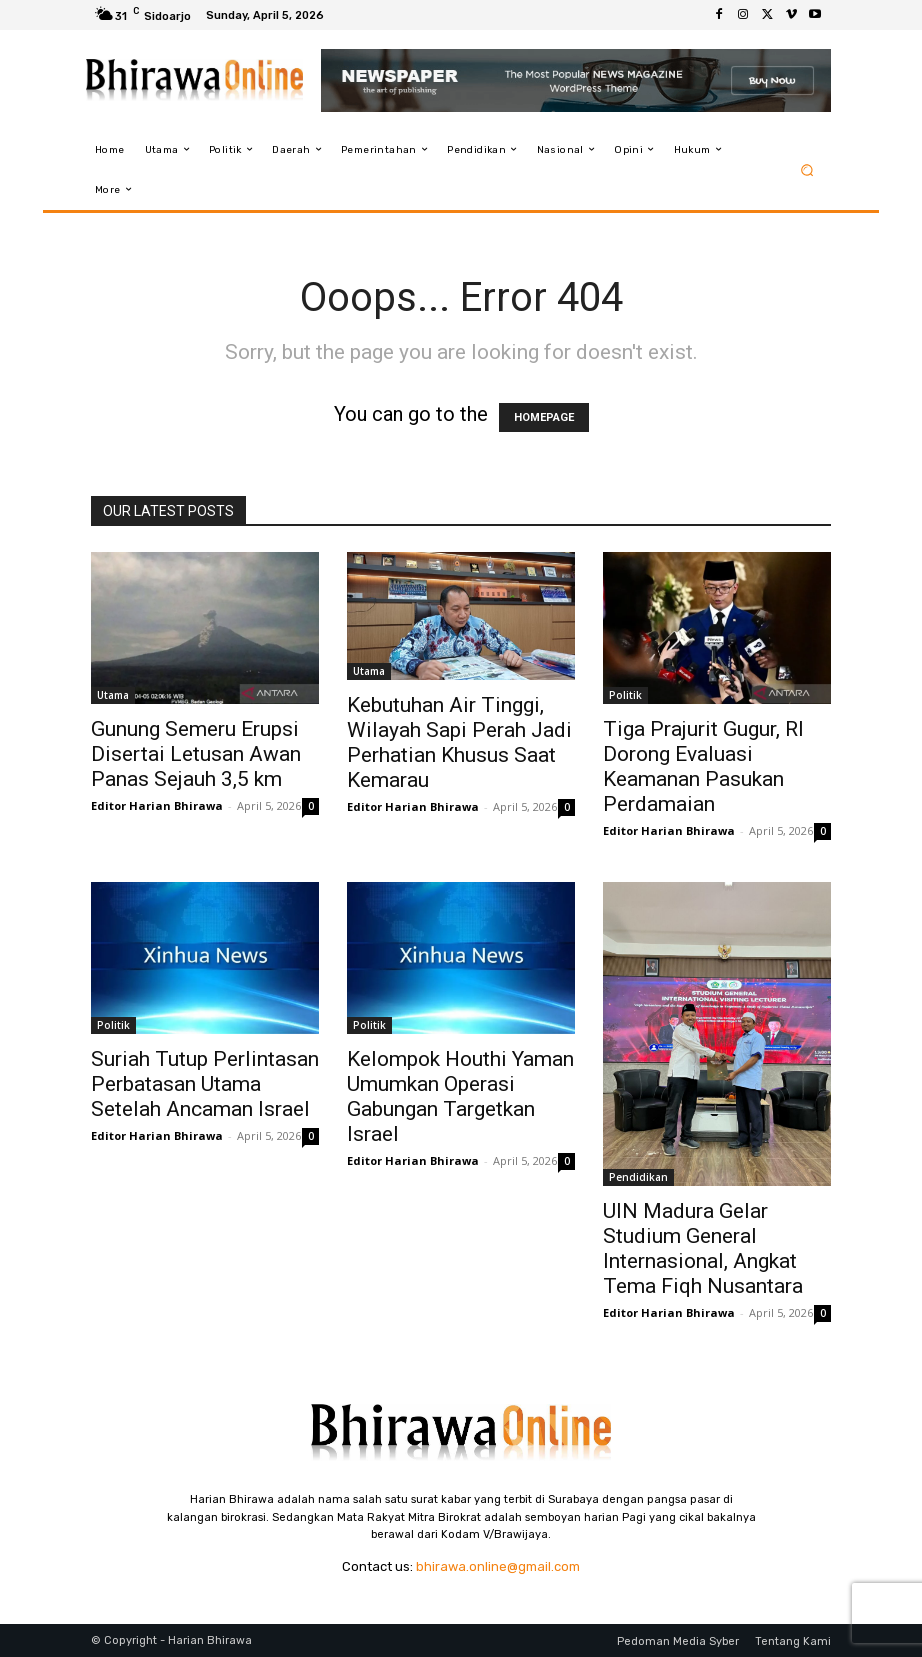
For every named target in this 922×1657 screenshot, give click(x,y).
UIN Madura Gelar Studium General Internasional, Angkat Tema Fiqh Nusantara (703, 1248)
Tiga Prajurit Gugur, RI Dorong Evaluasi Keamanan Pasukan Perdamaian (703, 766)
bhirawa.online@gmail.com (498, 1566)
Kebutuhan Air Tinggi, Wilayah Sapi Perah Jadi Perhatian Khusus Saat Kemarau (459, 742)
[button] (807, 169)
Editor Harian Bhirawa (157, 805)
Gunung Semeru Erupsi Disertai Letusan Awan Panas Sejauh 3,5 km (196, 754)
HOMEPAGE (544, 417)
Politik (625, 695)
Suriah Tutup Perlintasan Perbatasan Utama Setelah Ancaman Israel (205, 1084)
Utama (113, 695)
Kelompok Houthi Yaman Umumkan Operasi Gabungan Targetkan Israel (460, 1096)
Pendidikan (638, 1177)
